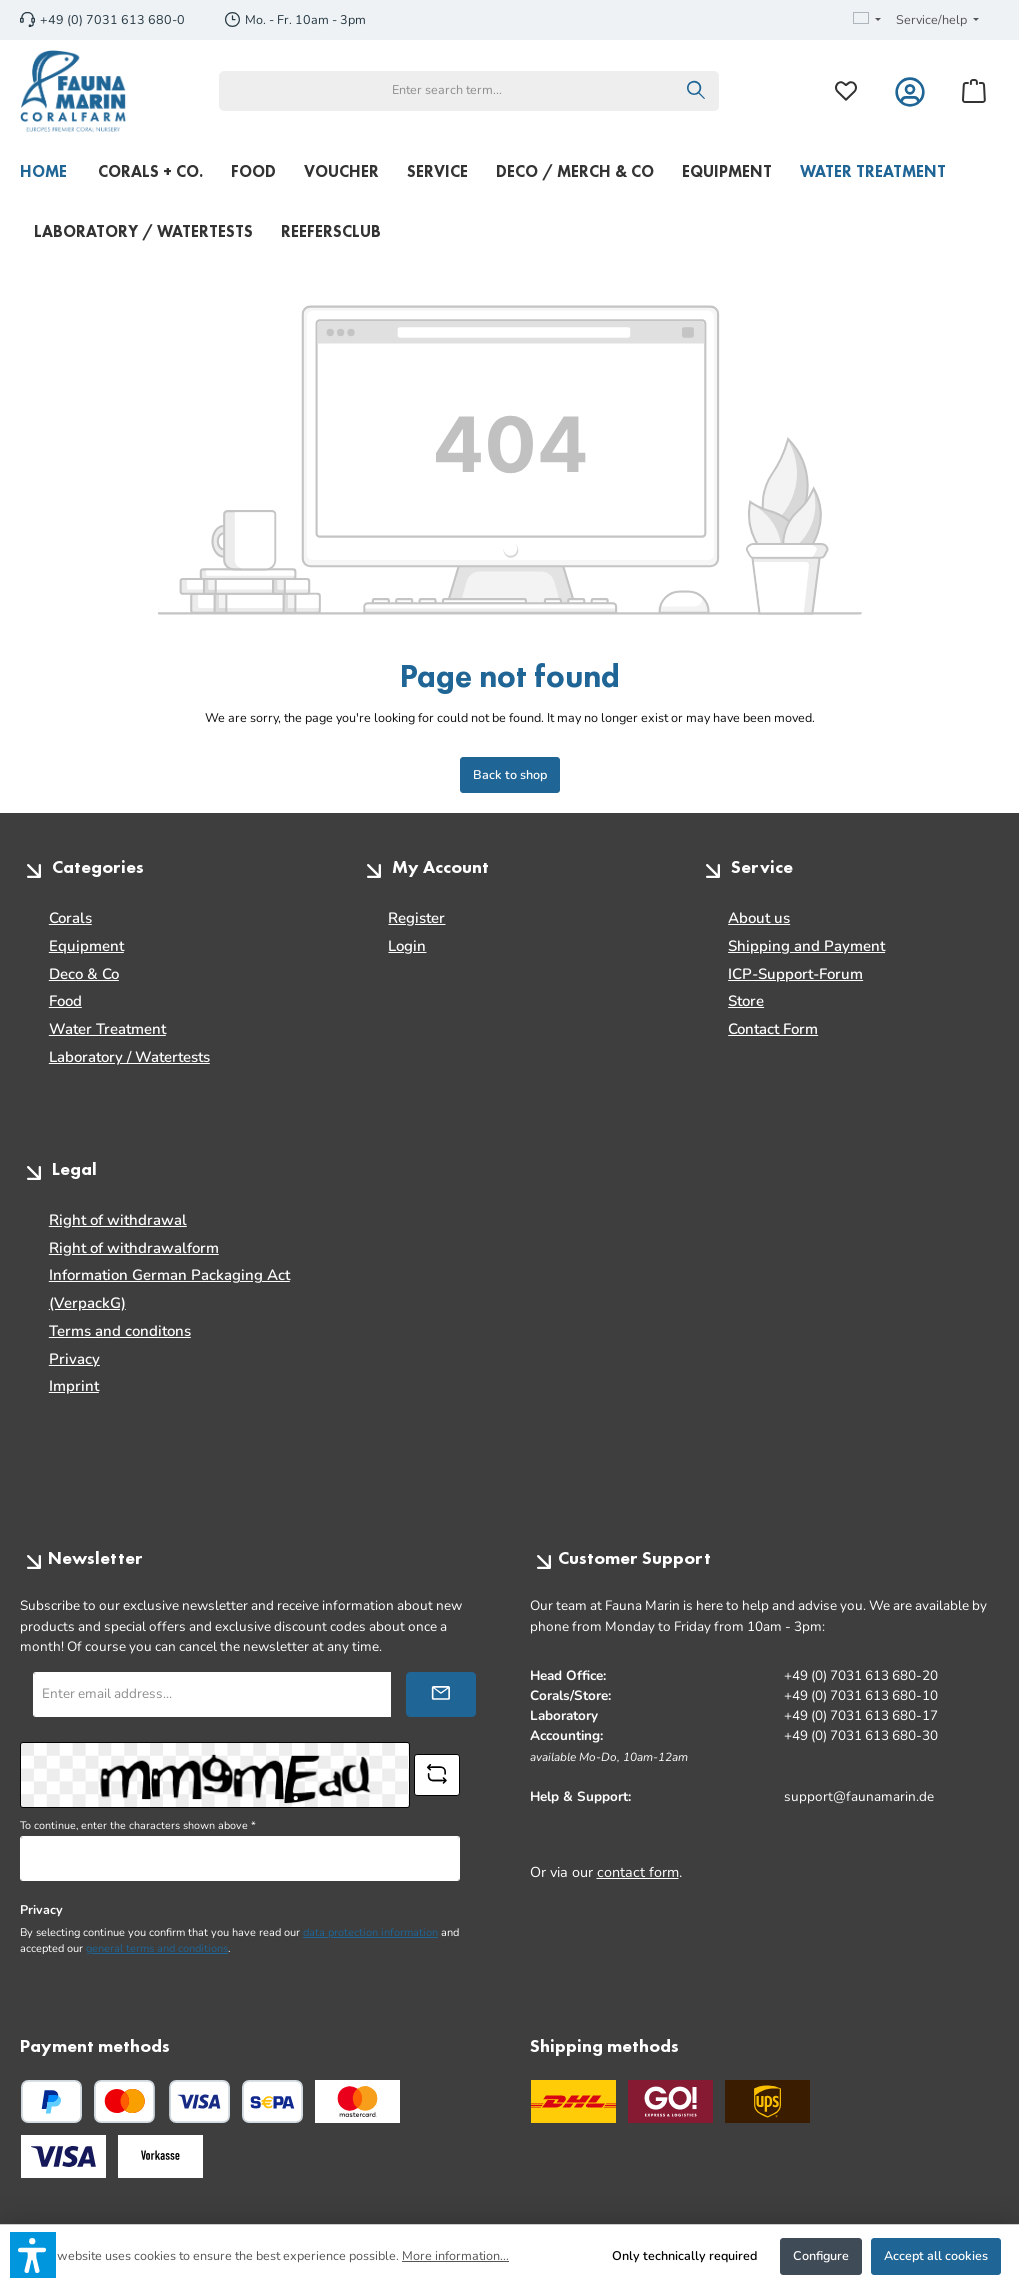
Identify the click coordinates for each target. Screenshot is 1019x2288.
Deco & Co (84, 974)
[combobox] (447, 91)
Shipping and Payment (806, 946)
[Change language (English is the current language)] (867, 20)
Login (407, 946)
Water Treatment (107, 1029)
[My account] (910, 90)
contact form (638, 1872)
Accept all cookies (936, 2255)
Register (416, 918)
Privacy (74, 1359)
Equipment (86, 946)
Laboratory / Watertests (129, 1057)
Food (65, 1001)
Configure (821, 2255)
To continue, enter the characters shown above (138, 1825)
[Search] (696, 91)
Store (746, 1001)
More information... (455, 2255)
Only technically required (684, 2255)
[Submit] (441, 1694)
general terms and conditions (157, 1948)
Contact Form (773, 1029)
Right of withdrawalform (134, 1248)
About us (759, 918)
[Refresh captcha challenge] (437, 1775)
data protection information (370, 1932)
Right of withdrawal (118, 1220)
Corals (70, 918)
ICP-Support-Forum (795, 974)
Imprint (74, 1386)
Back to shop (510, 774)
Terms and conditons (120, 1331)
